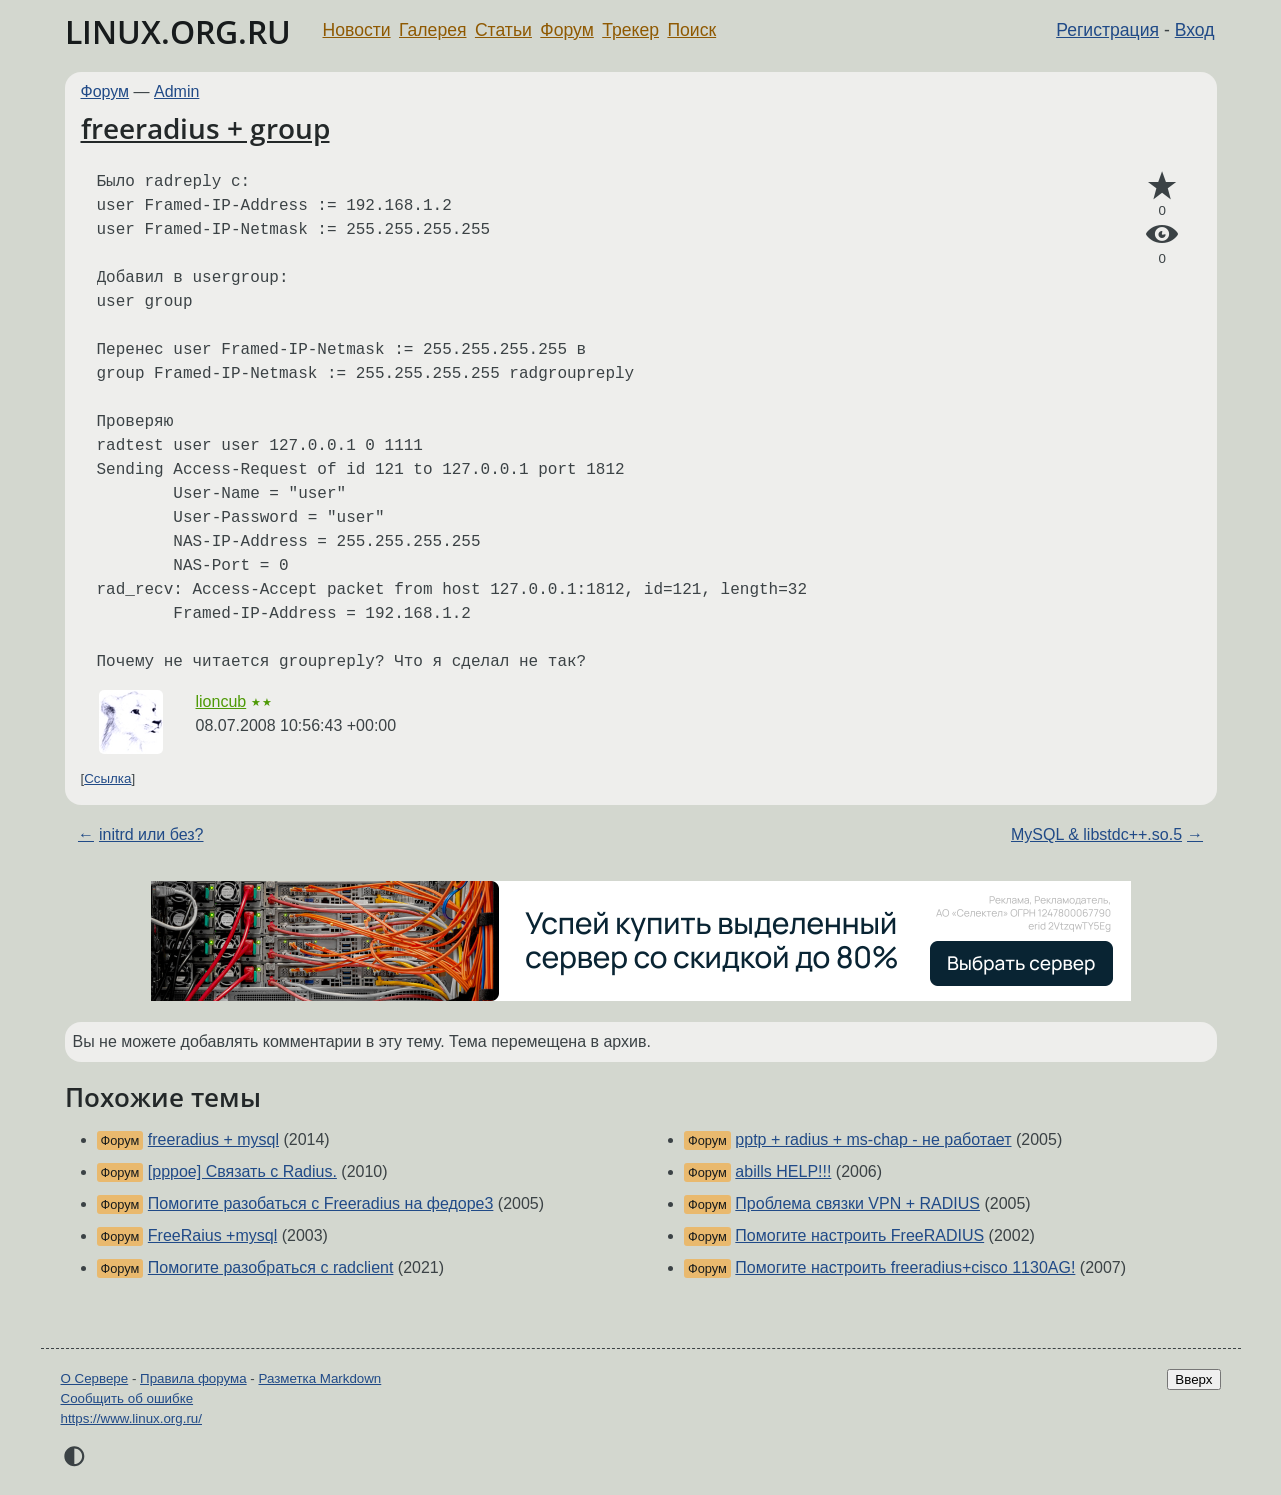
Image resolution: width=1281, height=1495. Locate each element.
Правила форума (193, 1378)
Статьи (503, 30)
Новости (357, 30)
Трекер (630, 30)
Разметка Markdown (319, 1378)
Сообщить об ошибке (127, 1398)
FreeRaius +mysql (212, 1235)
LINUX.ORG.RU (178, 31)
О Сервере (95, 1378)
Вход (1195, 30)
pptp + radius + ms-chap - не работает (873, 1139)
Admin (176, 91)
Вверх (1193, 1379)
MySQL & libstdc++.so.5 (1096, 834)
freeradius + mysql (213, 1139)
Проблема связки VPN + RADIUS (857, 1203)
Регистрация (1107, 30)
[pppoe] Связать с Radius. (242, 1171)
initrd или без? (151, 834)
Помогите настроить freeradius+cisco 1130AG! (905, 1267)
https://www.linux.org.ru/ (131, 1418)
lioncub (221, 701)
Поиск (691, 30)
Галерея (432, 30)
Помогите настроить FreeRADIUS (859, 1235)
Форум (566, 30)
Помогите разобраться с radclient (271, 1267)
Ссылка (107, 778)
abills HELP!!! (783, 1171)
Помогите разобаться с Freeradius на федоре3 (321, 1203)
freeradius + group (205, 128)
